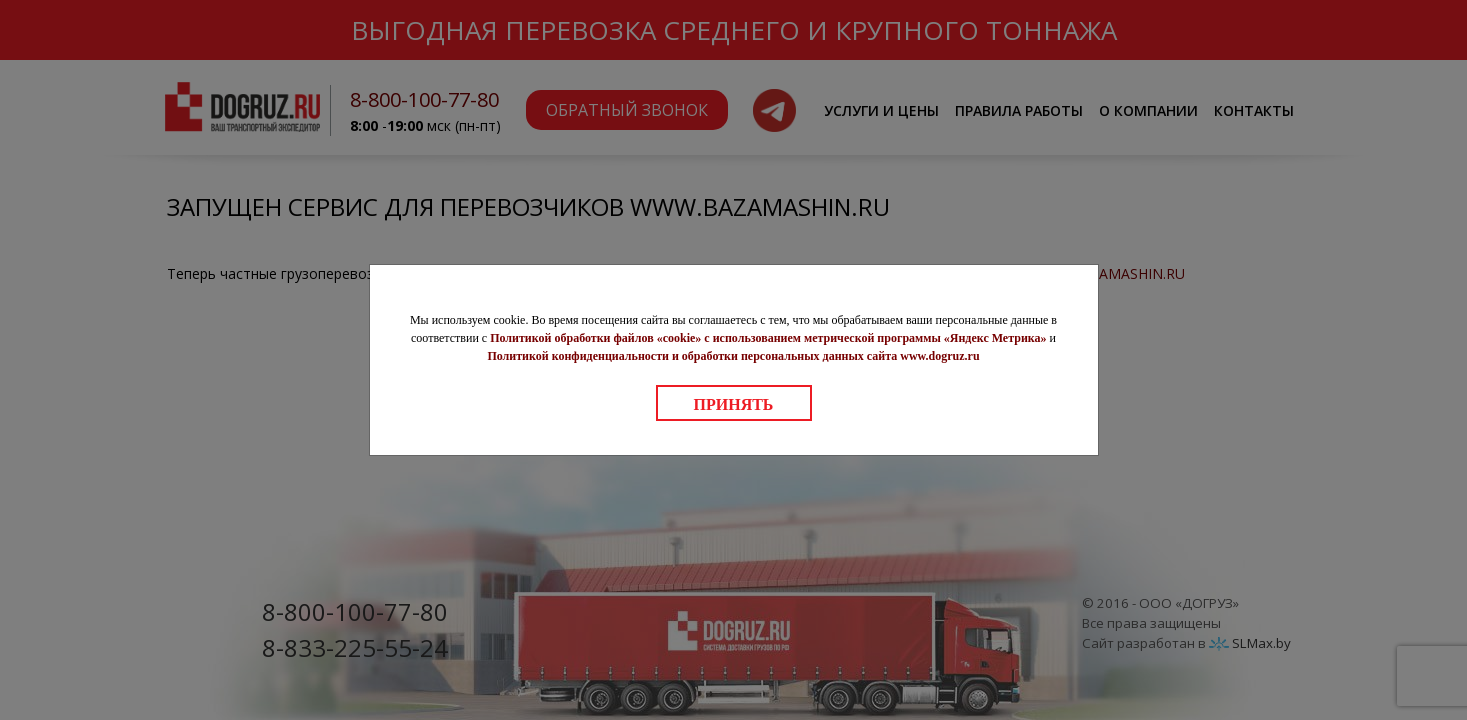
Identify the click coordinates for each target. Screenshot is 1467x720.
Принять (734, 404)
